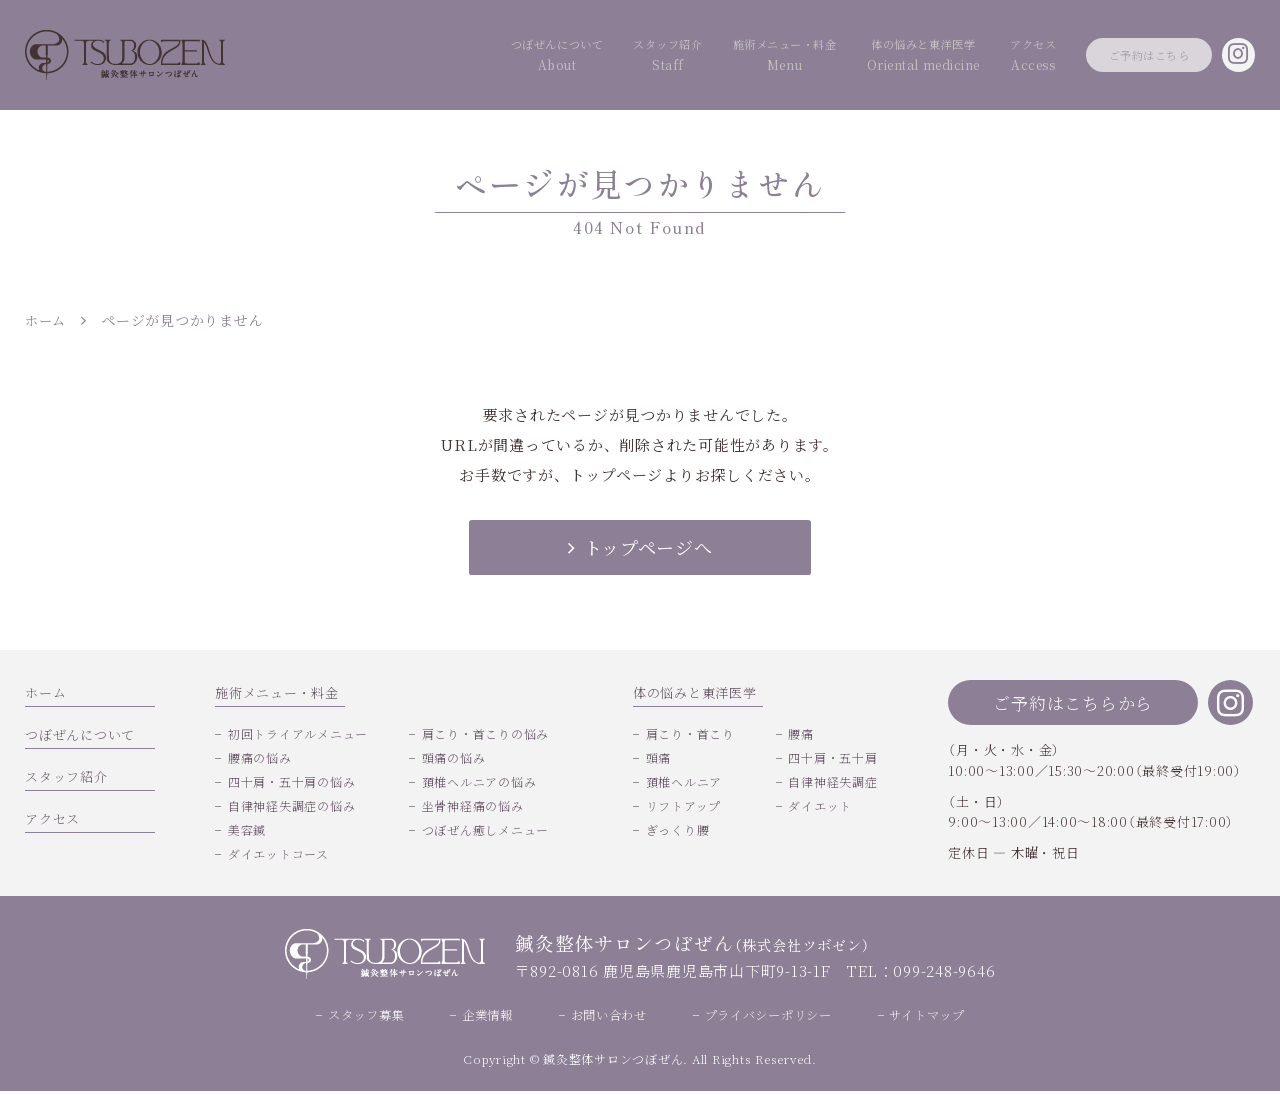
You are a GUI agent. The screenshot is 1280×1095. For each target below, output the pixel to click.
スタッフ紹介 (516, 57)
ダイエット (820, 807)
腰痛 (801, 735)
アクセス (968, 57)
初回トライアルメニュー (298, 735)
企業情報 (479, 1017)
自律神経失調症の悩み (292, 807)
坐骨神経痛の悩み (473, 807)
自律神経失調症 (832, 783)
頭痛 (659, 759)
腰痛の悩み (260, 759)
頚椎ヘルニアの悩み (479, 783)
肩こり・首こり (690, 735)
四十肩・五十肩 (832, 759)
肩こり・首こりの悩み (486, 735)
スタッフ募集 (353, 1017)
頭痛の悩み (454, 759)
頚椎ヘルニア (684, 783)
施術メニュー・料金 (664, 57)
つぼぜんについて (376, 57)
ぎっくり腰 (678, 831)
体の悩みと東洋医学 (836, 57)
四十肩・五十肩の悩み (292, 783)
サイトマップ (940, 1017)
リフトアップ (684, 807)
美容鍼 (247, 831)
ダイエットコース (278, 855)
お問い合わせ (606, 1017)
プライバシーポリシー (774, 1017)
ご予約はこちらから (1073, 704)
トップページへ (639, 547)
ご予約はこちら (1115, 54)
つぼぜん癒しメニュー (486, 831)
